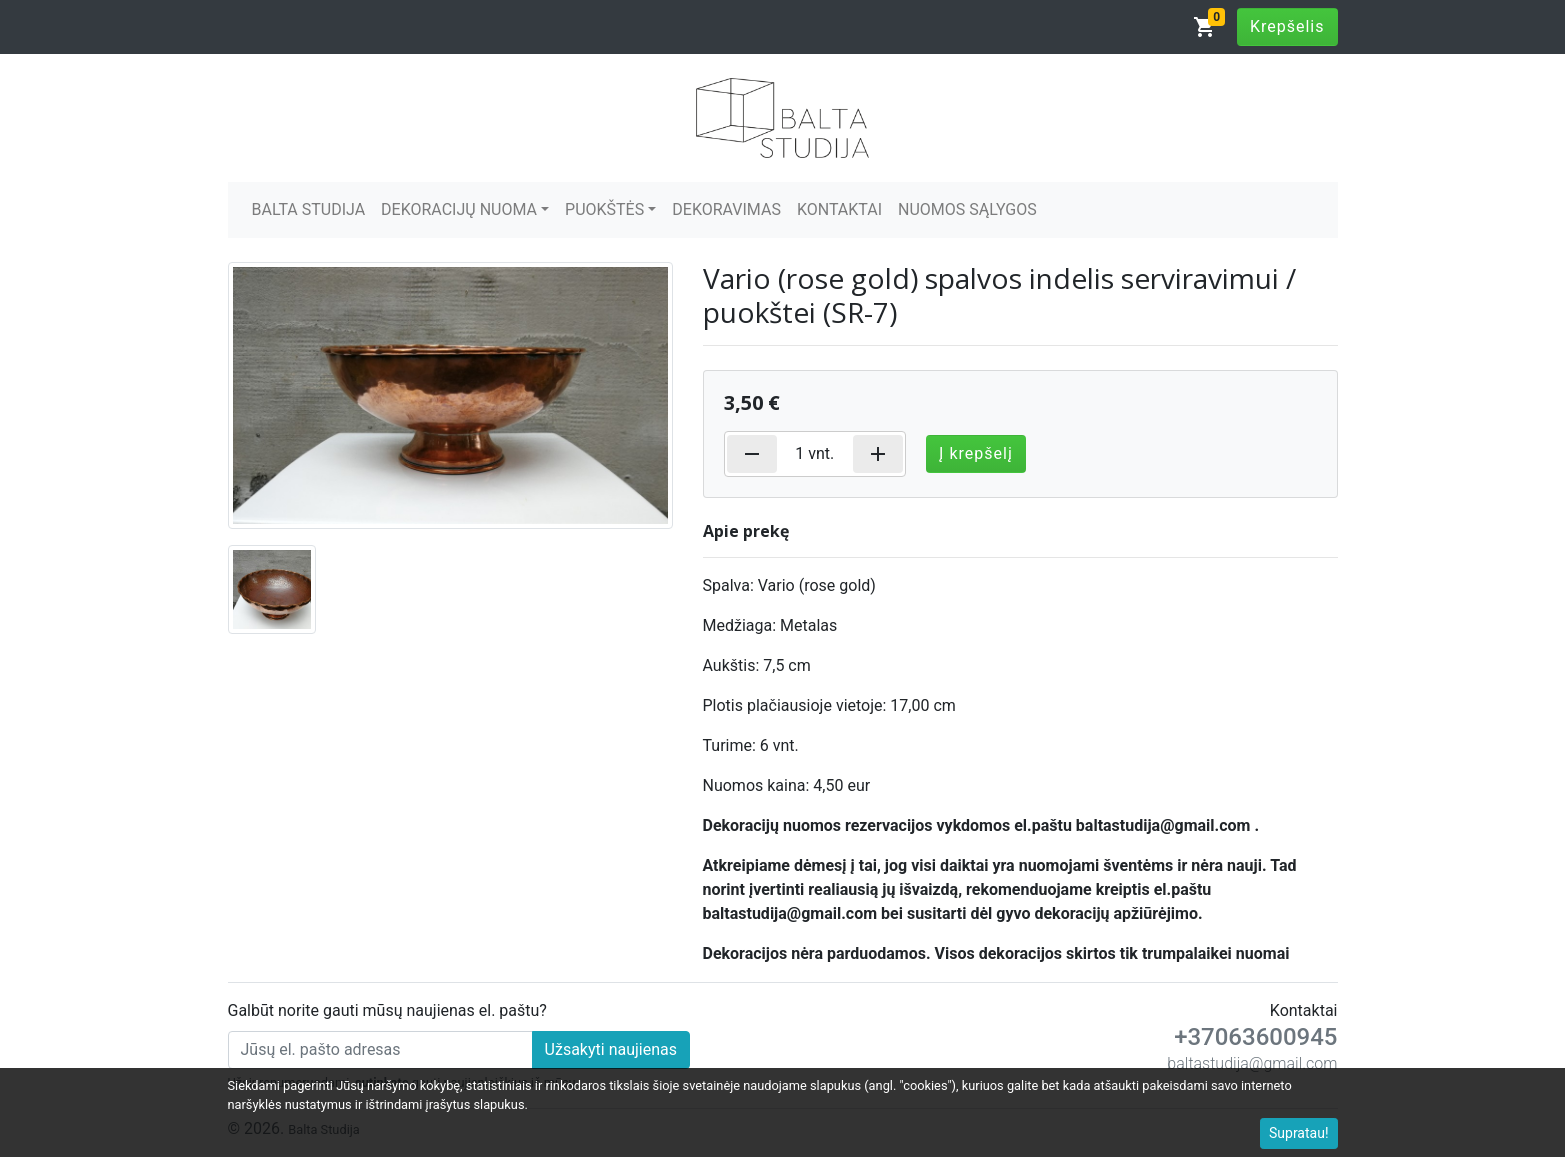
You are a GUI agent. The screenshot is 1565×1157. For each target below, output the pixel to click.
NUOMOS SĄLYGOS (967, 209)
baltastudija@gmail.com (1252, 1063)
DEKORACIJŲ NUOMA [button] (459, 209)
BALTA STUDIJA (309, 209)
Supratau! (1299, 1133)
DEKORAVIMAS (726, 209)
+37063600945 (1255, 1037)
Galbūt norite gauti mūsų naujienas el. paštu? (387, 1010)
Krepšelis (1287, 26)
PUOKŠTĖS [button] (604, 209)
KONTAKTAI (839, 209)
